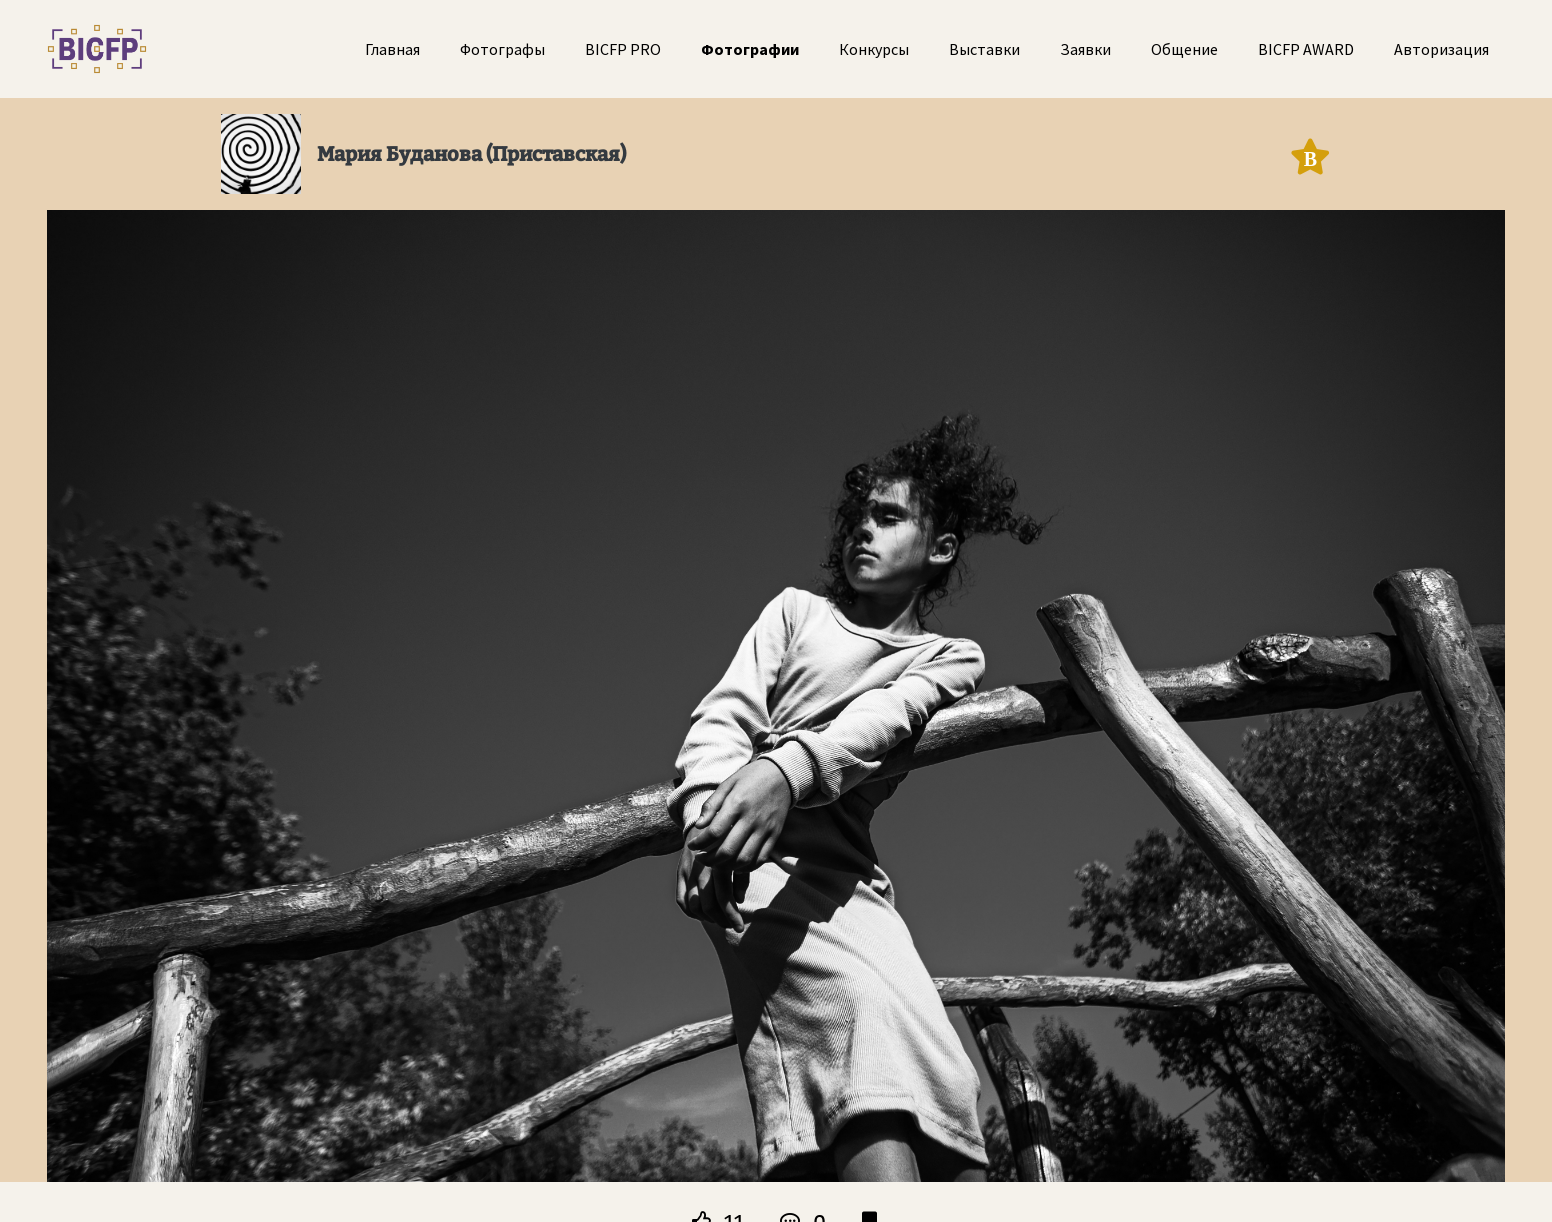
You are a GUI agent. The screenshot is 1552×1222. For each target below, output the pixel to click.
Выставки (984, 49)
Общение (1184, 49)
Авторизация (1441, 49)
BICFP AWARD (1306, 49)
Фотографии (750, 49)
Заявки (1085, 49)
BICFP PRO (623, 49)
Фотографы (502, 49)
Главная (392, 49)
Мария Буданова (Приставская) (471, 154)
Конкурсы (874, 49)
